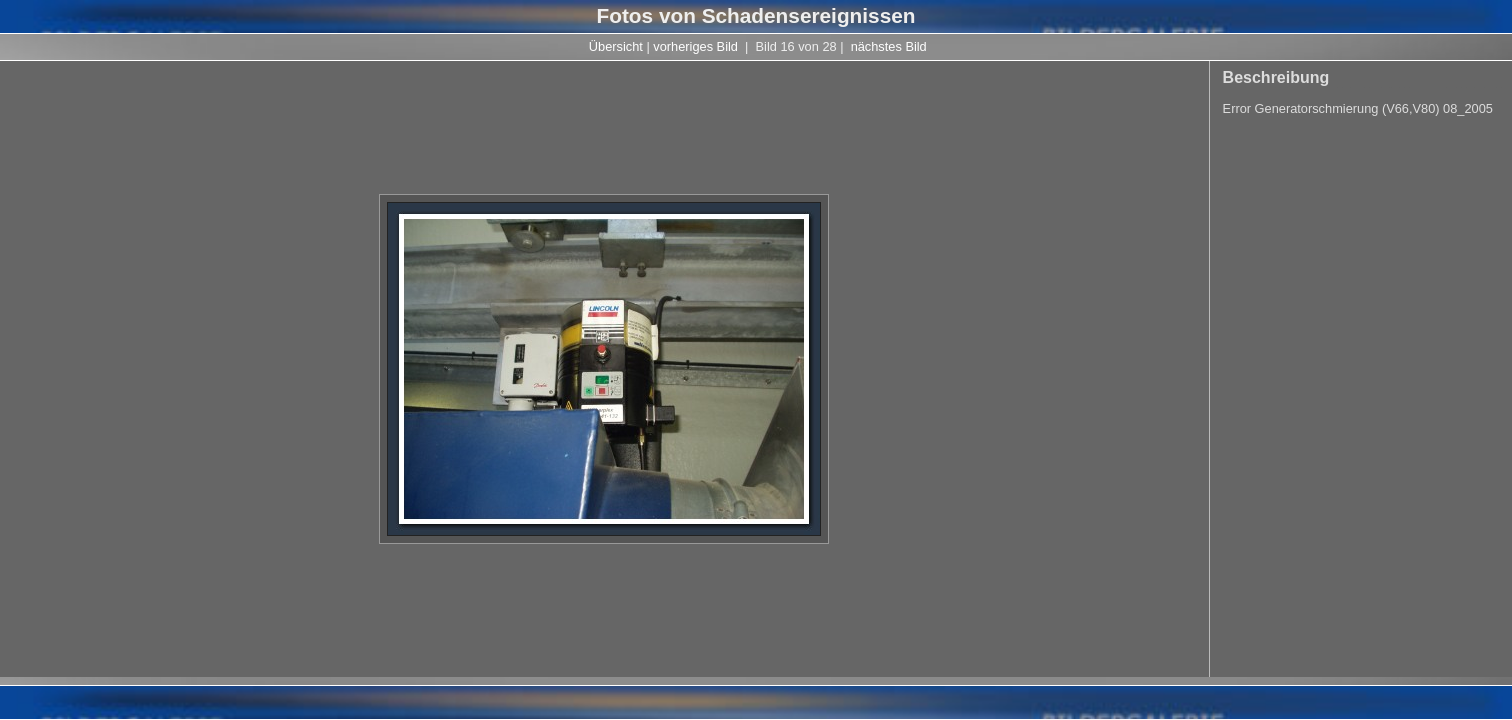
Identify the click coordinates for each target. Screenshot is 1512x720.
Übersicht (616, 46)
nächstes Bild (889, 46)
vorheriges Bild (695, 46)
